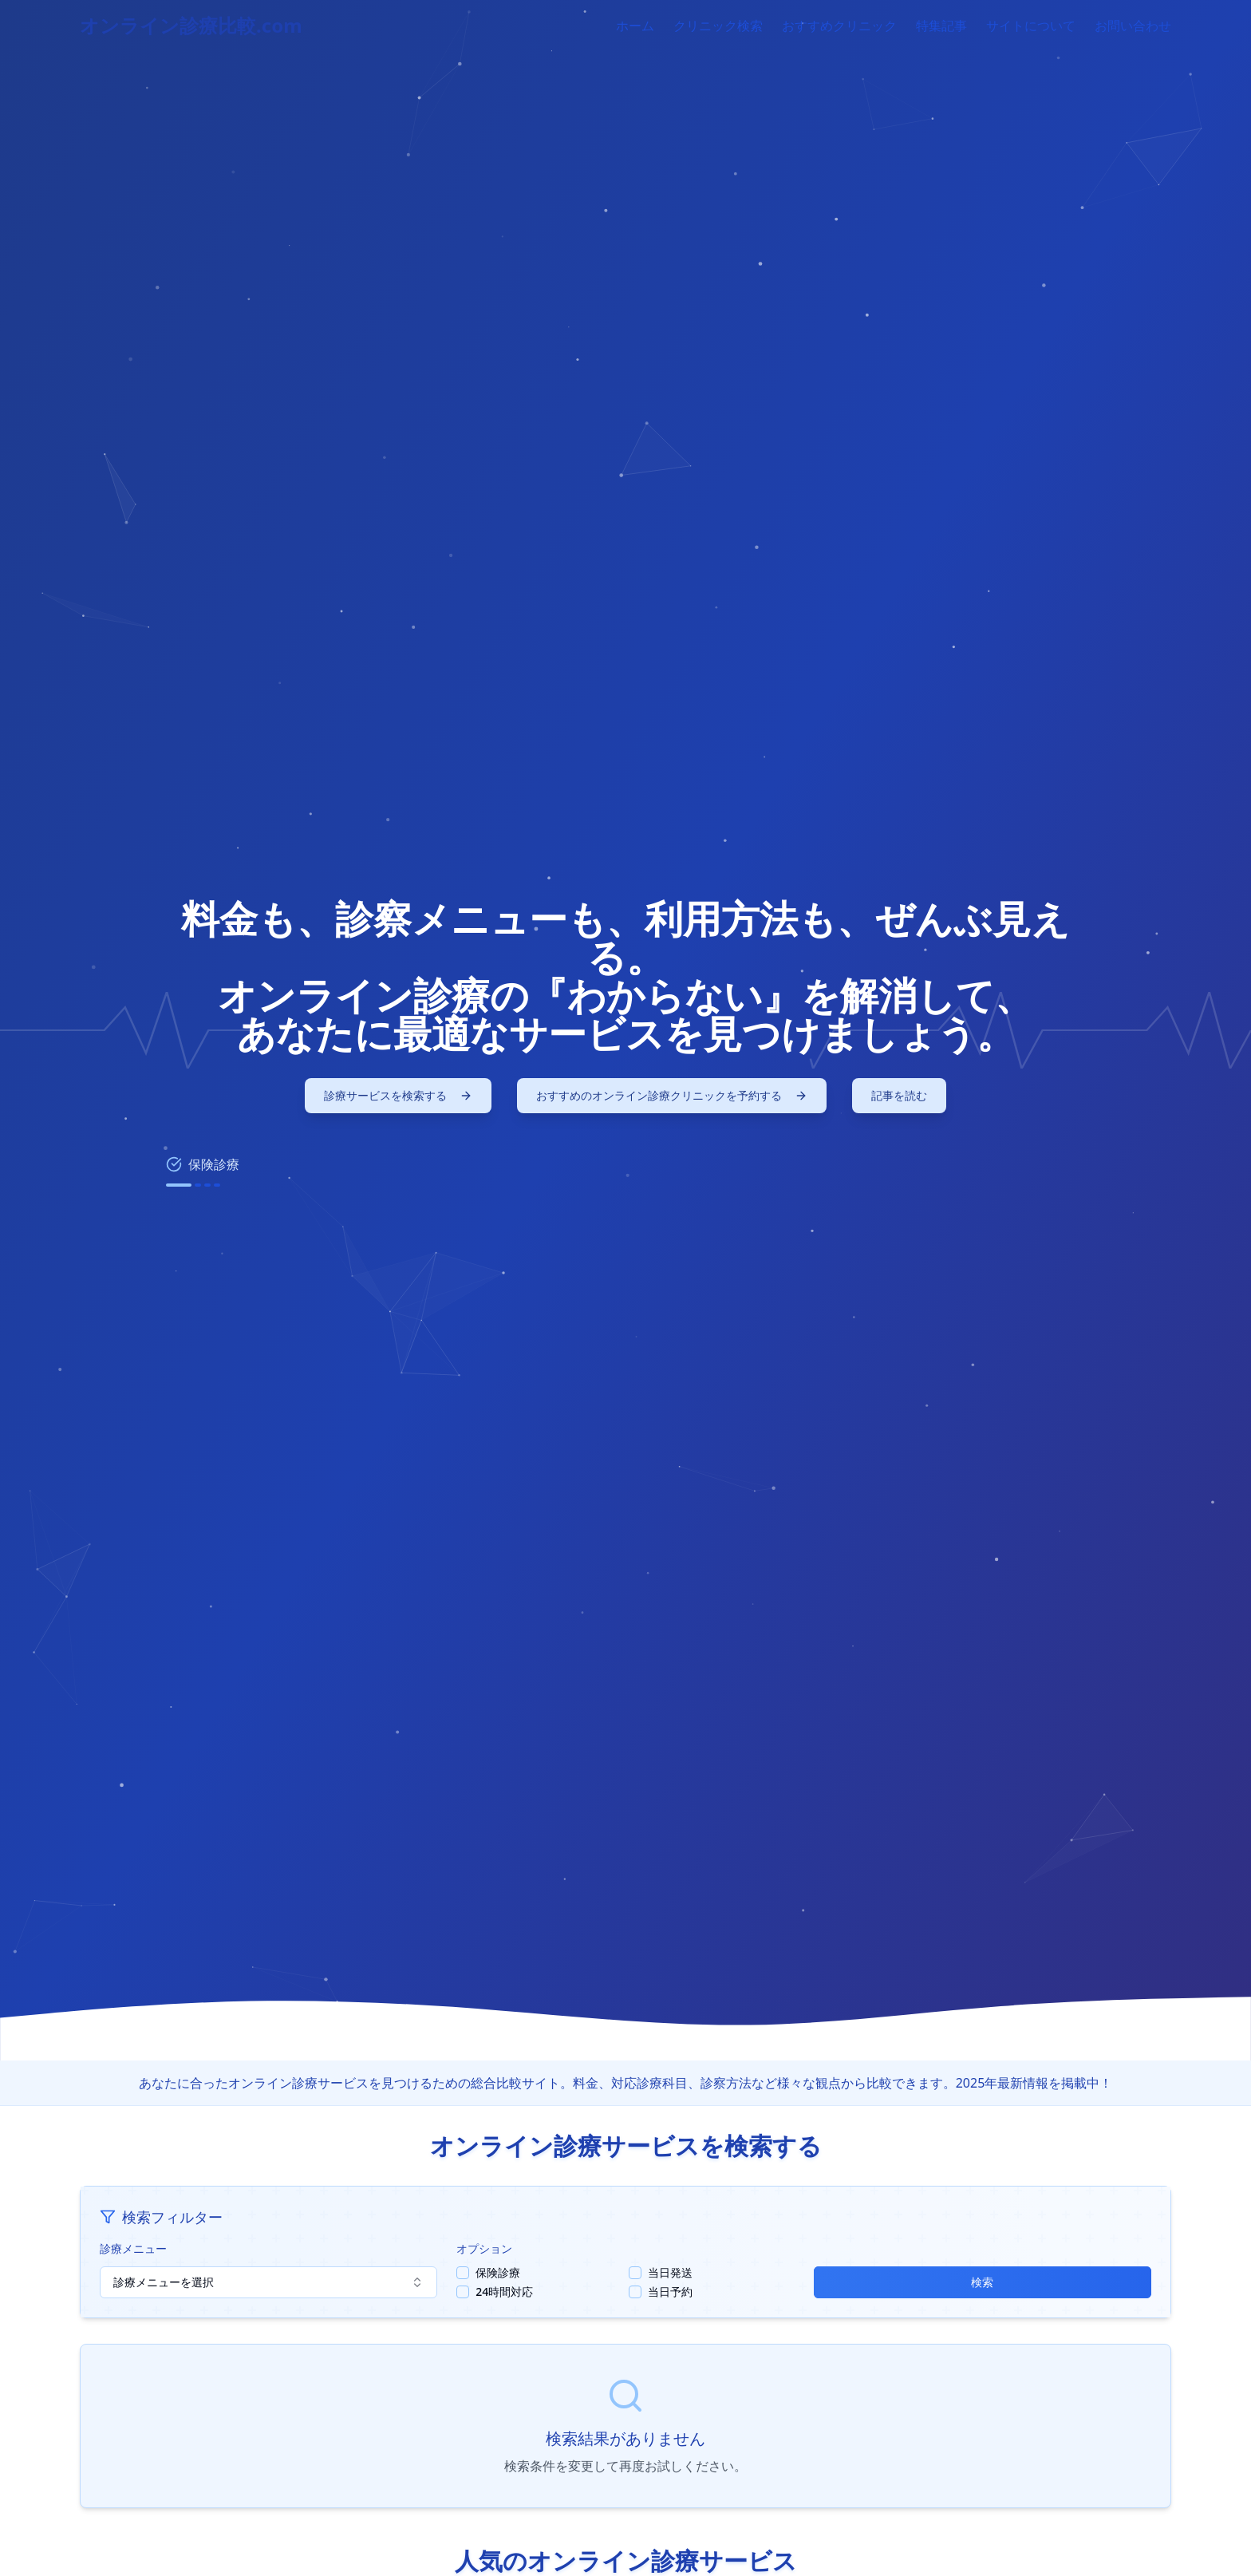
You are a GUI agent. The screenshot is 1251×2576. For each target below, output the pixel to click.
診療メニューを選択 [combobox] (268, 2282)
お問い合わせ (1133, 25)
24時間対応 (504, 2291)
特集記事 (941, 25)
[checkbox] (462, 2272)
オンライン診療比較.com (191, 25)
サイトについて (1030, 25)
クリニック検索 (718, 25)
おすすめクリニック (839, 25)
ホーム (635, 25)
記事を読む (899, 1095)
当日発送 (670, 2272)
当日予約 (670, 2291)
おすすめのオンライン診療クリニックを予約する (671, 1095)
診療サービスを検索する (398, 1095)
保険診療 (498, 2272)
